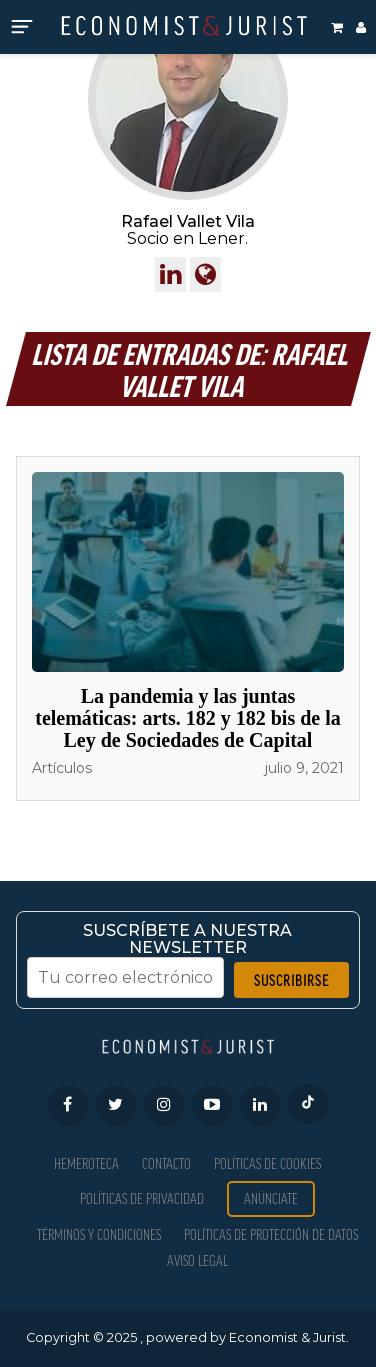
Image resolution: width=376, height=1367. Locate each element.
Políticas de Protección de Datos (271, 1234)
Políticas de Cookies (267, 1163)
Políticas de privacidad (142, 1198)
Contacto (166, 1163)
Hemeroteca (86, 1163)
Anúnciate (271, 1198)
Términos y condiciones (99, 1234)
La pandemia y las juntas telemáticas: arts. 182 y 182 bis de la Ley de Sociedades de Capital (188, 718)
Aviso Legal (197, 1260)
